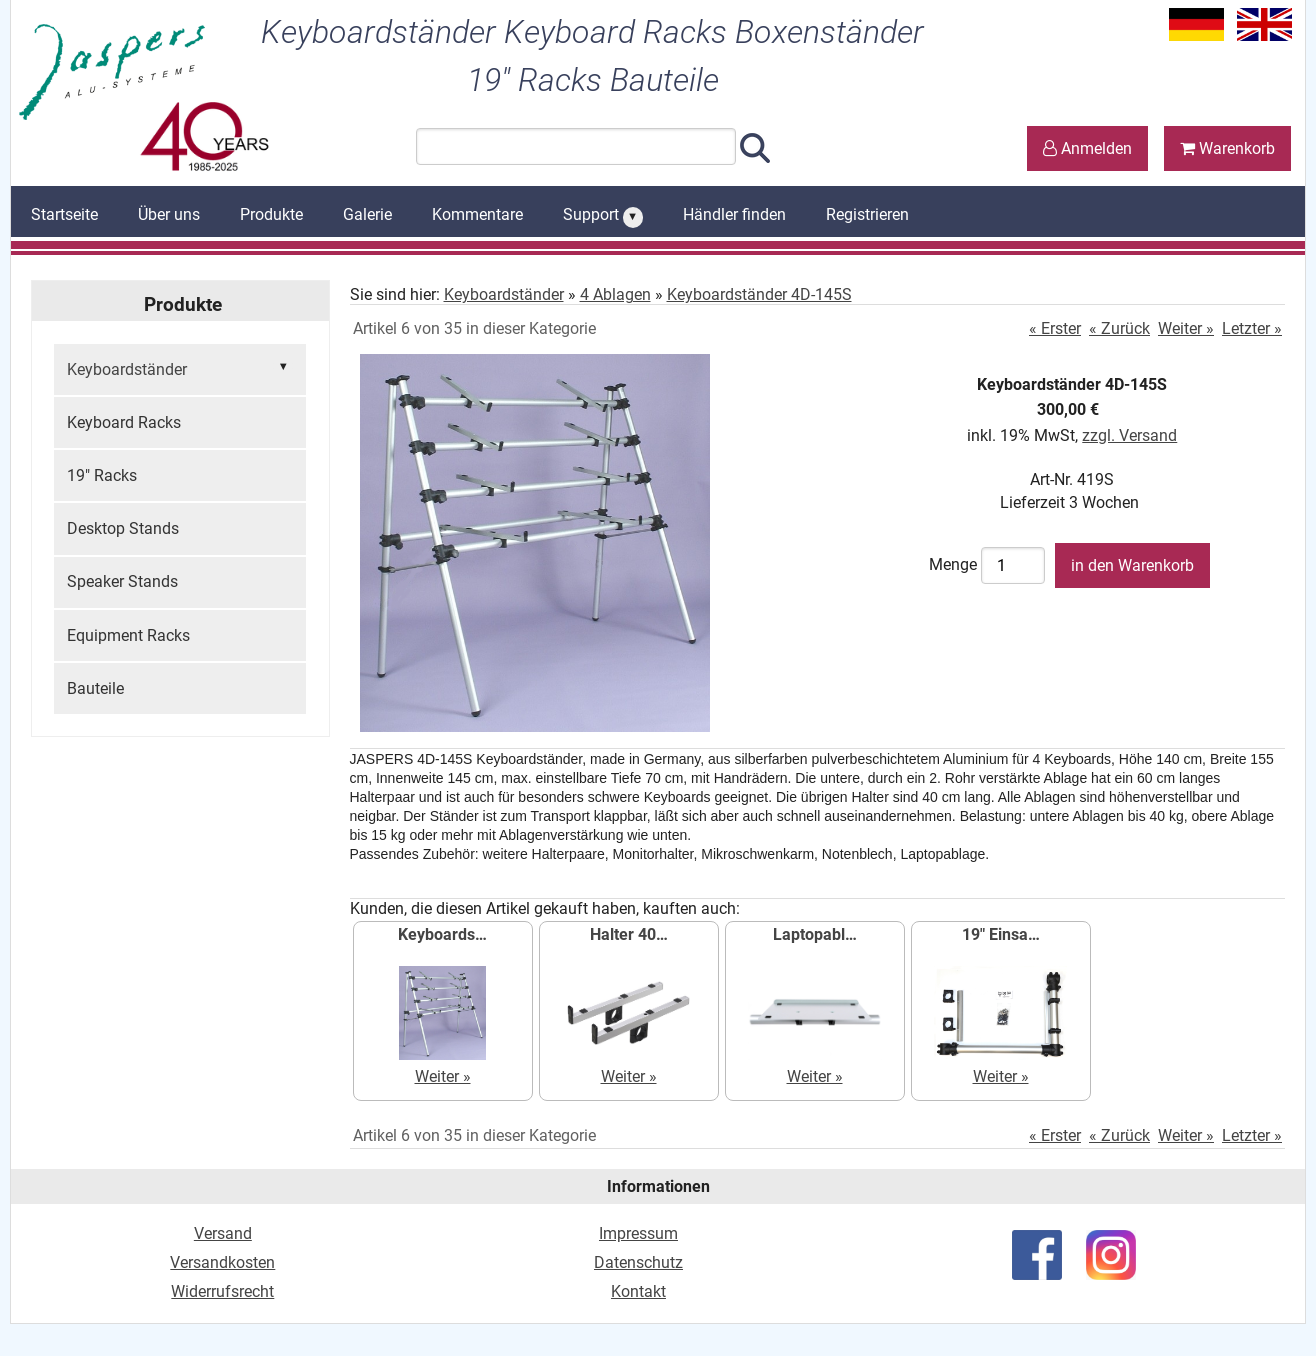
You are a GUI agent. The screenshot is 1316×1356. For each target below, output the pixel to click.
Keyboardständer (180, 368)
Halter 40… (629, 934)
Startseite (64, 214)
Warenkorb (1227, 148)
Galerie (367, 214)
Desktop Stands (123, 528)
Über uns (169, 214)
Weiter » (1186, 328)
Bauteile (95, 688)
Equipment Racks (128, 635)
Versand (223, 1233)
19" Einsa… (1001, 934)
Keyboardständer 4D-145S (759, 294)
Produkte (271, 214)
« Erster (1055, 328)
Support (603, 216)
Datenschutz (638, 1262)
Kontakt (638, 1291)
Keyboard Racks (124, 422)
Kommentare (477, 214)
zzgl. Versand (1129, 435)
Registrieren (867, 214)
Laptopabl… (815, 934)
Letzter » (1252, 328)
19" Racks (102, 475)
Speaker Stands (122, 581)
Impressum (638, 1233)
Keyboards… (442, 934)
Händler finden (734, 214)
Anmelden (1087, 148)
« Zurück (1119, 328)
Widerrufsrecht (222, 1291)
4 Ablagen (615, 294)
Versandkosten (222, 1262)
